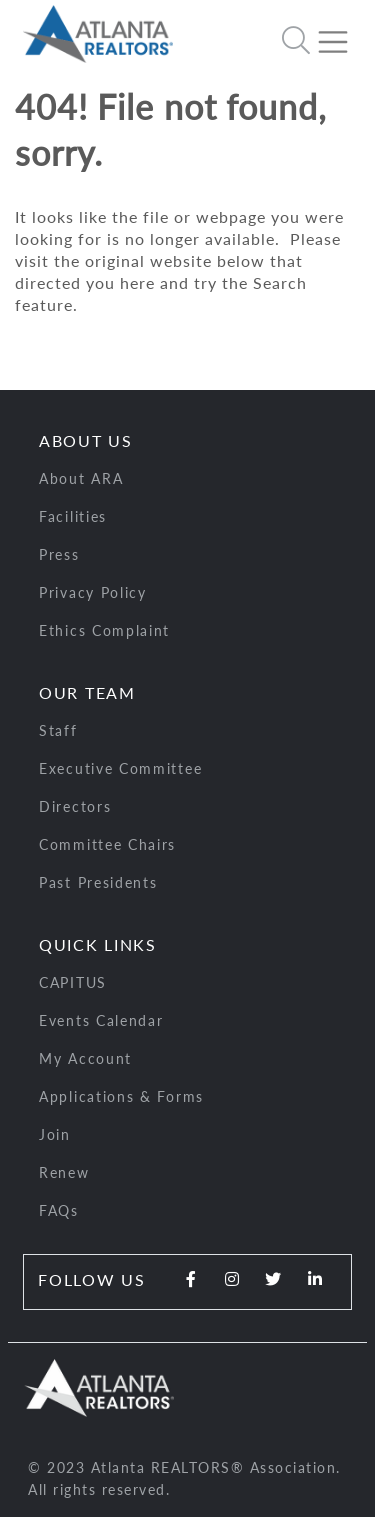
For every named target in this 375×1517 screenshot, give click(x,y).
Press (59, 554)
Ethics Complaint (104, 630)
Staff (58, 730)
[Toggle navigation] (341, 34)
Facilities (73, 516)
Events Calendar (101, 1020)
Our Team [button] (87, 692)
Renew (64, 1172)
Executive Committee (120, 768)
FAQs (59, 1210)
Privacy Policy (93, 592)
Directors (75, 806)
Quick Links (98, 944)
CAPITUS (73, 982)
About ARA (81, 478)
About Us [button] (86, 440)
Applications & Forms (121, 1096)
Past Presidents (98, 882)
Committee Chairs (107, 844)
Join (55, 1134)
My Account (85, 1058)
